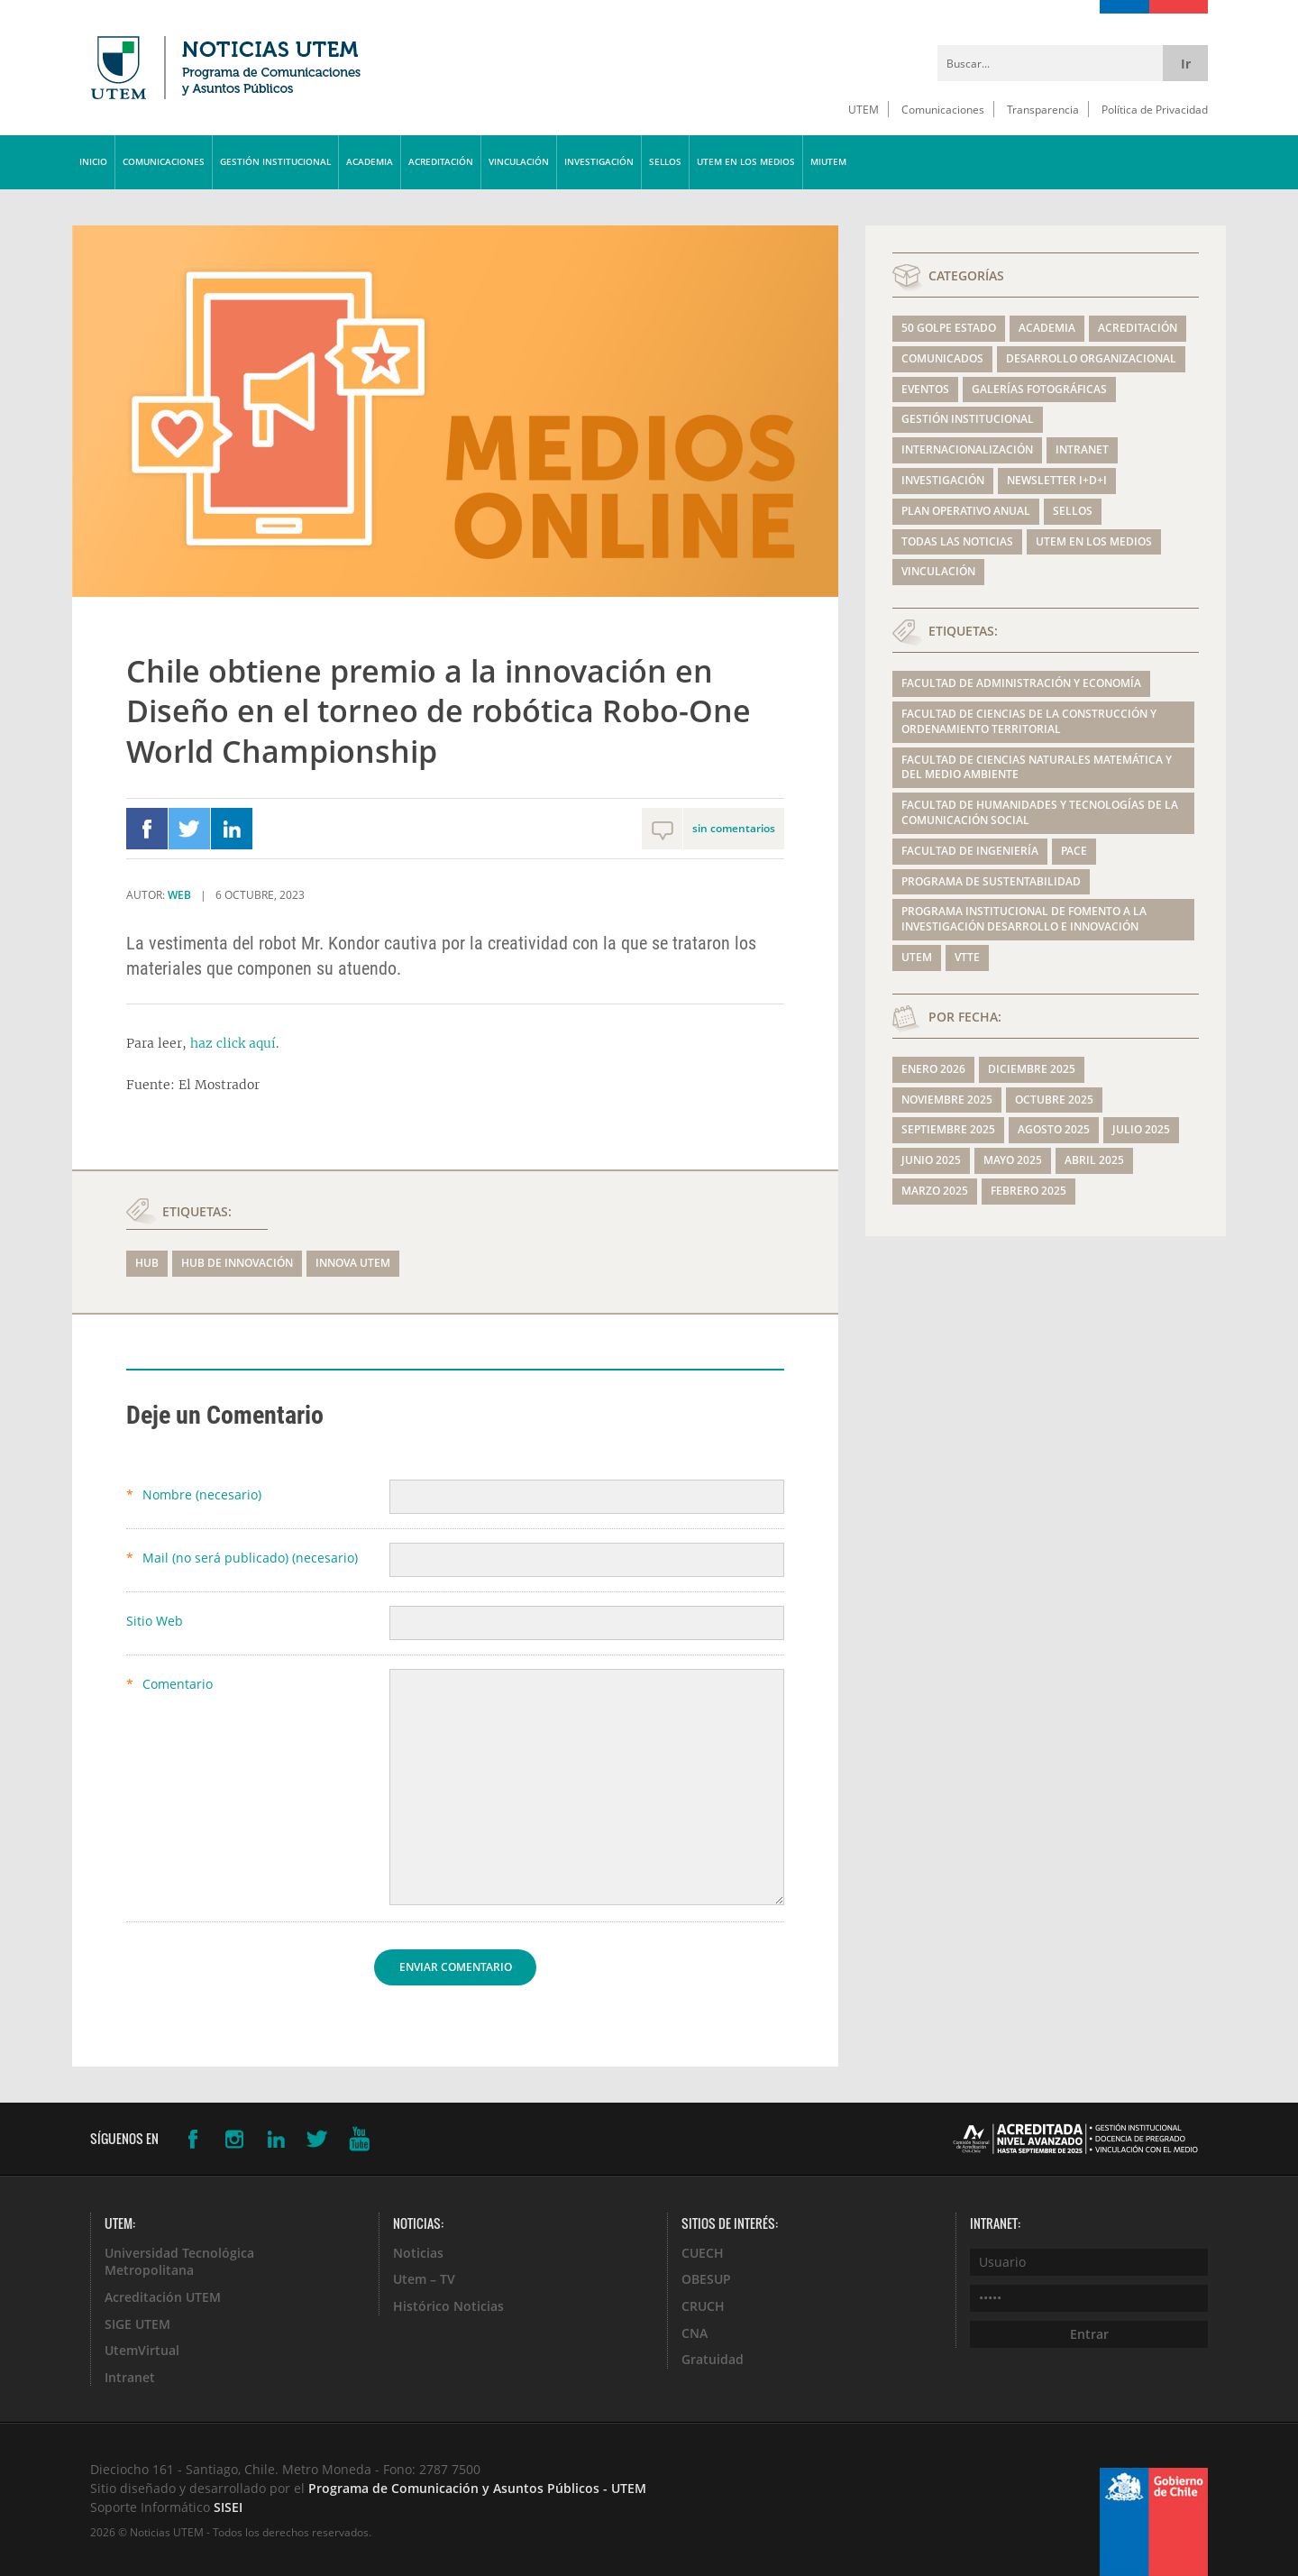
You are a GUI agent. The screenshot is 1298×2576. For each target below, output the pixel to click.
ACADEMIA (369, 162)
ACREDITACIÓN (440, 162)
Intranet (1082, 449)
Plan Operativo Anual (965, 510)
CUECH (702, 2252)
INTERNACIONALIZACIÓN (967, 449)
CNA (694, 2333)
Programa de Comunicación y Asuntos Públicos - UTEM (477, 2488)
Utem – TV (424, 2278)
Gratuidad (712, 2359)
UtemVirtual (142, 2350)
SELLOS (665, 162)
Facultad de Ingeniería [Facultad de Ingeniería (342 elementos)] (969, 850)
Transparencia (1043, 109)
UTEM (863, 109)
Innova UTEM (352, 1262)
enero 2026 (933, 1069)
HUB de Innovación (237, 1262)
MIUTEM (828, 162)
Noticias (418, 2252)
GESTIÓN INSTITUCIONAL (275, 162)
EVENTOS (925, 389)
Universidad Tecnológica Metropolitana (179, 2261)
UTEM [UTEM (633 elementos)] (916, 957)
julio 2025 (1141, 1129)
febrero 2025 (1028, 1190)
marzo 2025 (934, 1190)
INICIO (93, 162)
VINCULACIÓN (519, 162)
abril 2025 (1094, 1160)
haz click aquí (233, 1043)
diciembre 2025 (1031, 1069)
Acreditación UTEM (163, 2297)
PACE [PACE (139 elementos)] (1074, 850)
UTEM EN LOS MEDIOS (746, 162)
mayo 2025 (1012, 1160)
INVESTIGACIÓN (599, 162)
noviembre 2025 (946, 1099)
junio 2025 (931, 1160)
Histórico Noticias (448, 2306)
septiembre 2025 (948, 1129)
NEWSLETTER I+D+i (1057, 480)
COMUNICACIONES (164, 162)
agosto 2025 (1054, 1129)
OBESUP (706, 2278)
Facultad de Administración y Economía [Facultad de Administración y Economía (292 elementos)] (1021, 683)
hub (147, 1262)
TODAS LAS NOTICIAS (957, 541)
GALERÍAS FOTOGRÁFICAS (1039, 389)
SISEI (228, 2507)
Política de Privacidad (1154, 109)
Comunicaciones (942, 109)
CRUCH (703, 2306)
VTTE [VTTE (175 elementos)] (967, 957)
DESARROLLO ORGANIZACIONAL (1091, 358)
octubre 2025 (1054, 1099)
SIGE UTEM (137, 2324)
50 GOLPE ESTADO (948, 327)
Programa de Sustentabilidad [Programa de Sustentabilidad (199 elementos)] (991, 881)
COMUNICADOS (942, 358)
